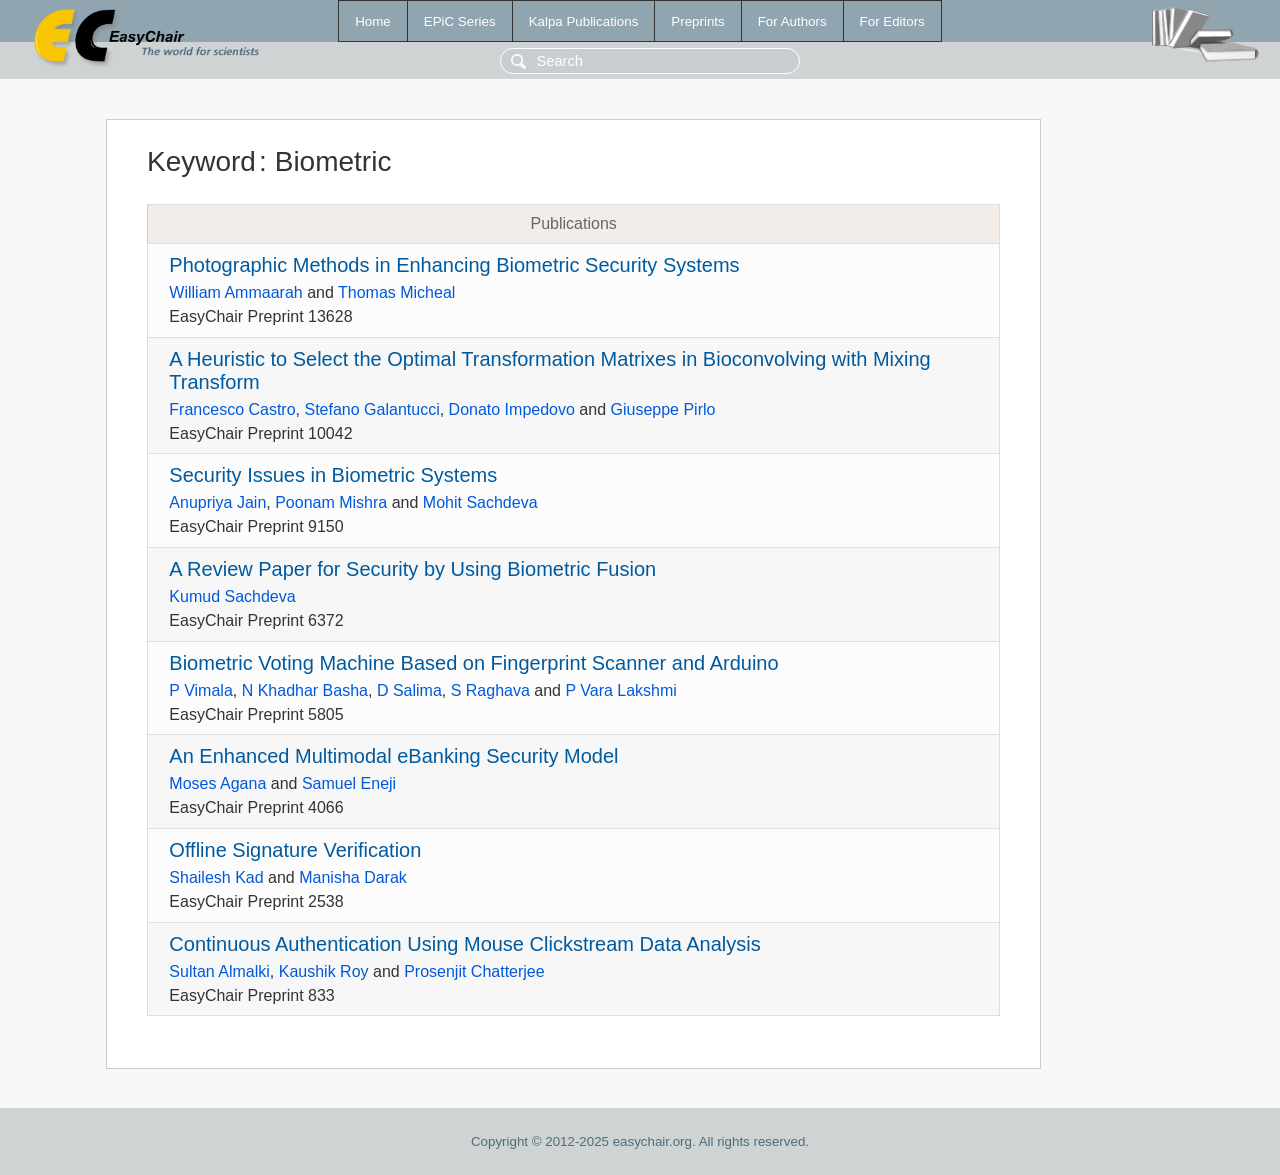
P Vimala (200, 690)
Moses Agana (217, 783)
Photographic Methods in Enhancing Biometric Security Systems (454, 265)
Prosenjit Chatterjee (474, 971)
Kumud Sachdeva (232, 596)
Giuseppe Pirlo (662, 409)
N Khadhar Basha (305, 690)
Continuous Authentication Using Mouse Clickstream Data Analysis (464, 944)
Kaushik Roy (324, 971)
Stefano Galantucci (371, 409)
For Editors (892, 21)
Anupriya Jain (217, 502)
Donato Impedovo (512, 409)
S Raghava (490, 690)
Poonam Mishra (331, 502)
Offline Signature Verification (295, 850)
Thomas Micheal (396, 292)
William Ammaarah (235, 292)
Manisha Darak (353, 877)
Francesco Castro (232, 409)
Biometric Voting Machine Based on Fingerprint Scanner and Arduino (473, 663)
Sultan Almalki (219, 971)
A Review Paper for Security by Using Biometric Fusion (412, 569)
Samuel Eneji (349, 783)
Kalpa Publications (584, 21)
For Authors (792, 21)
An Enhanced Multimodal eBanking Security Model (393, 756)
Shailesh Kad (216, 877)
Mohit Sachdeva (480, 502)
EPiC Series (460, 21)
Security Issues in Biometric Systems (333, 475)
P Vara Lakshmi (620, 690)
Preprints (697, 21)
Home (373, 21)
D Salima (409, 690)
